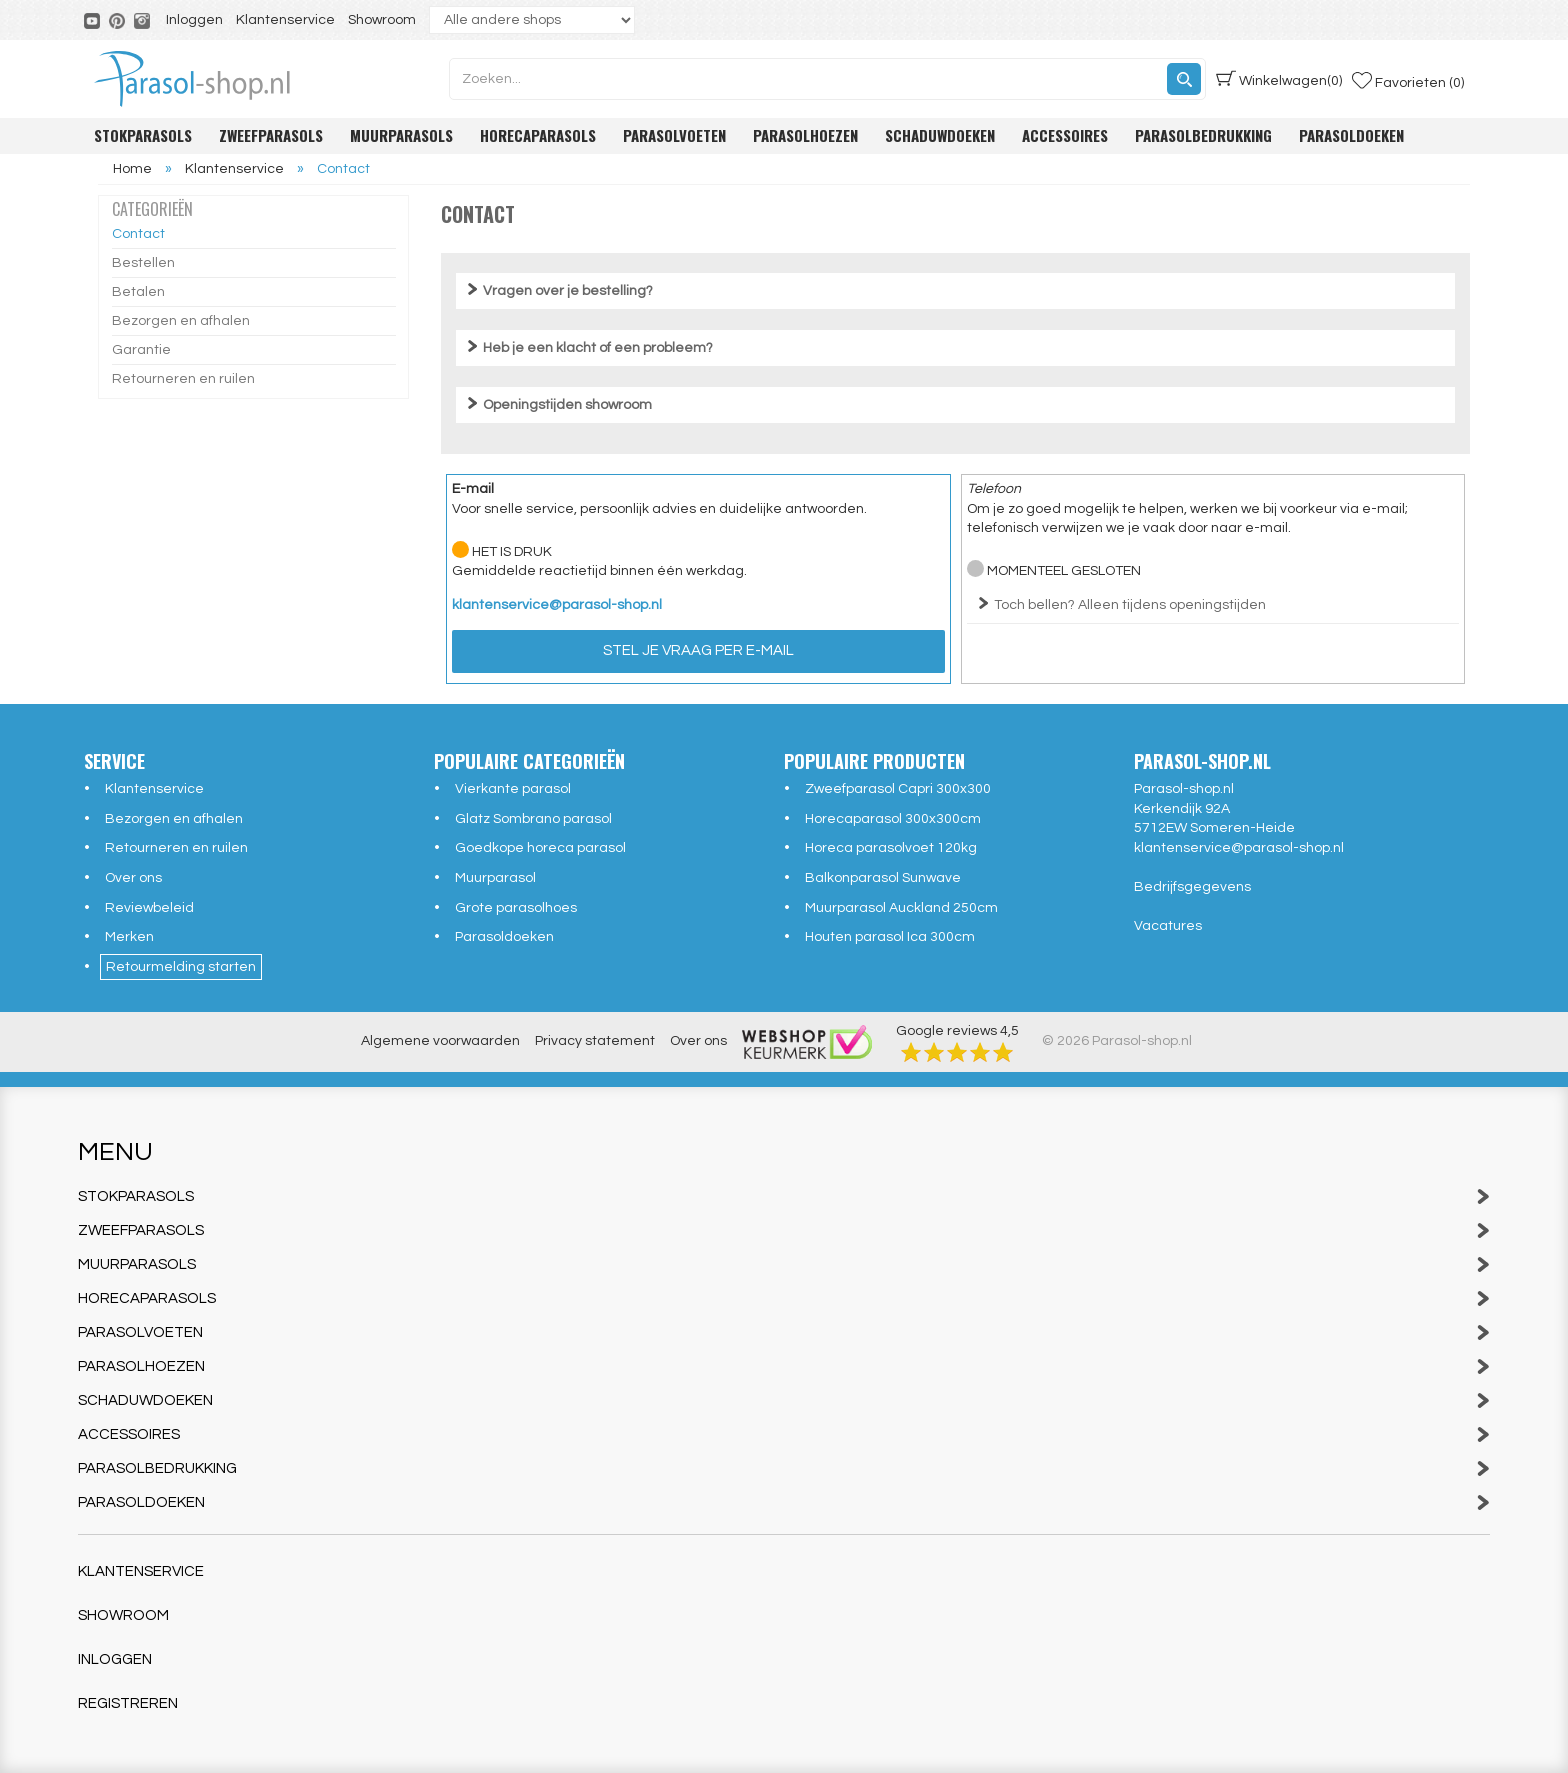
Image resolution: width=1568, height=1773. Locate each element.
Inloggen (194, 20)
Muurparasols (401, 135)
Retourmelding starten (181, 967)
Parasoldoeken (1351, 135)
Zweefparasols (271, 135)
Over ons (133, 878)
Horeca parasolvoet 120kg (891, 848)
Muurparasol (495, 878)
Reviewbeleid (149, 908)
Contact (138, 234)
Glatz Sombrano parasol (533, 819)
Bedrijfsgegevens (1192, 887)
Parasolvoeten (674, 135)
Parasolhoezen (805, 135)
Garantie (141, 350)
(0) (1279, 79)
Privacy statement (595, 1041)
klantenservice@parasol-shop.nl (557, 605)
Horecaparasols (538, 135)
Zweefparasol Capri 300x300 (898, 789)
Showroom (382, 20)
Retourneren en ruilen (183, 379)
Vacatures (1168, 926)
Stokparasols (143, 135)
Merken (129, 937)
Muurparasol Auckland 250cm (901, 908)
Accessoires (1065, 135)
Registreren (128, 1703)
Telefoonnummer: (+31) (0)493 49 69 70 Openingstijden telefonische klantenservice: (1213, 613)
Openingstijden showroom (567, 405)
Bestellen (143, 263)
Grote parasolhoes (516, 908)
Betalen (138, 292)
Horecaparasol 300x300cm (893, 819)
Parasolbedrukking (1203, 135)
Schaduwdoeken (940, 135)
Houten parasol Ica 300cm (890, 937)
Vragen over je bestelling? (568, 291)
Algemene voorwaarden (440, 1041)
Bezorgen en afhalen (181, 321)
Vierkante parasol (513, 789)
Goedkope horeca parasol (540, 848)
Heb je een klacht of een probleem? (598, 348)
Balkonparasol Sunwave (883, 878)
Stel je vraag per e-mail (698, 650)
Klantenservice (285, 20)
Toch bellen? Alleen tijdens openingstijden (1130, 605)
